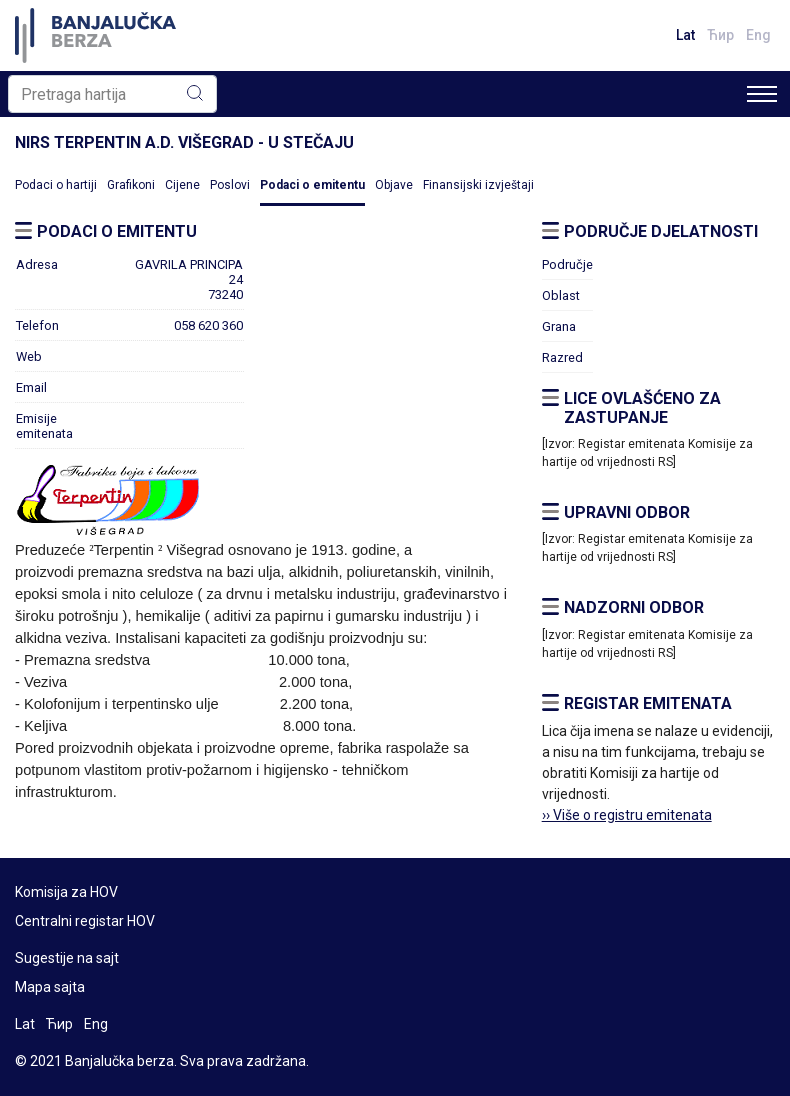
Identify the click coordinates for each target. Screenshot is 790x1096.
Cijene (182, 185)
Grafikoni (131, 185)
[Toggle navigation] (762, 94)
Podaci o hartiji (56, 185)
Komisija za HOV (66, 892)
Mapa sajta (50, 987)
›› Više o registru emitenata (627, 815)
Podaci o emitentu (312, 185)
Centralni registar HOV (85, 921)
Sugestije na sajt (67, 958)
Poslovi (230, 185)
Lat (685, 35)
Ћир (720, 35)
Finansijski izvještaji (478, 185)
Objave (394, 185)
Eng (758, 35)
